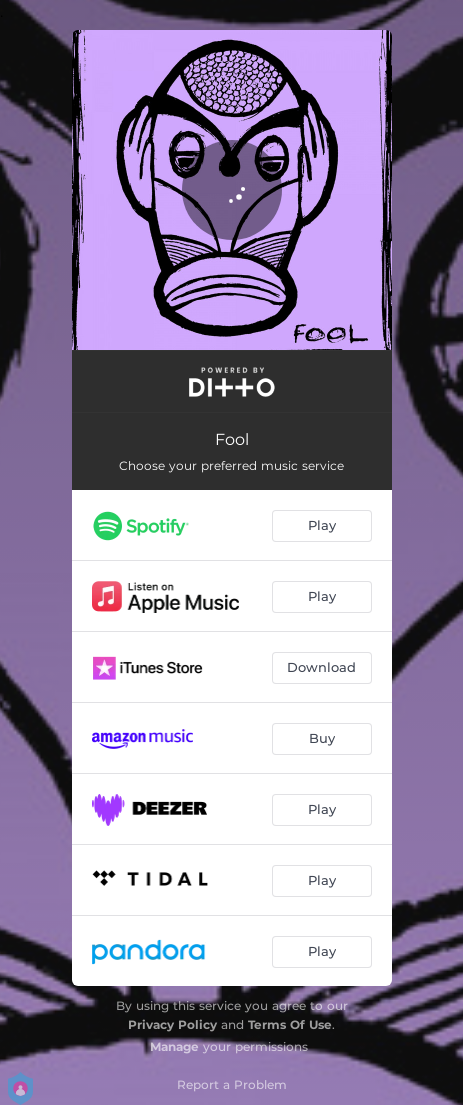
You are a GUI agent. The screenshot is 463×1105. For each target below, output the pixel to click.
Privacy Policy (172, 1024)
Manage (174, 1046)
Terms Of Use (290, 1024)
